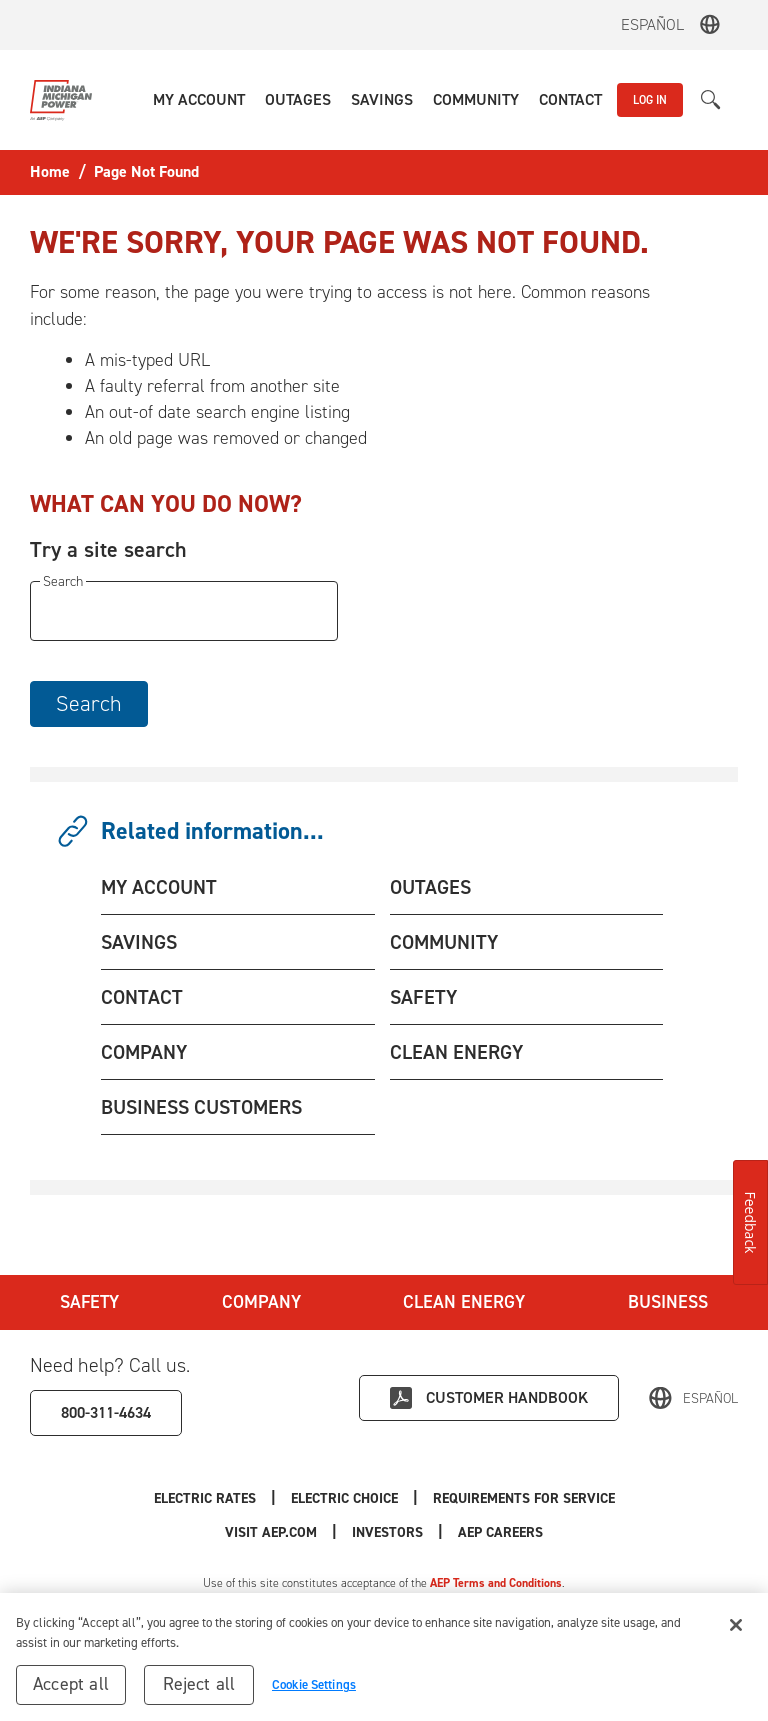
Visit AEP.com (271, 1532)
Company (261, 1302)
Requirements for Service (524, 1498)
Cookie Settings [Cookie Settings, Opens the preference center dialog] (314, 1685)
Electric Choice (344, 1498)
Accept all (71, 1685)
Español (652, 24)
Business (668, 1302)
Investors (387, 1532)
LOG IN (650, 100)
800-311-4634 (106, 1412)
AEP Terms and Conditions (496, 1583)
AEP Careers (500, 1532)
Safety (89, 1302)
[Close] (736, 1626)
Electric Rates (205, 1498)
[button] (199, 100)
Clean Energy (464, 1302)
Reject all (199, 1685)
